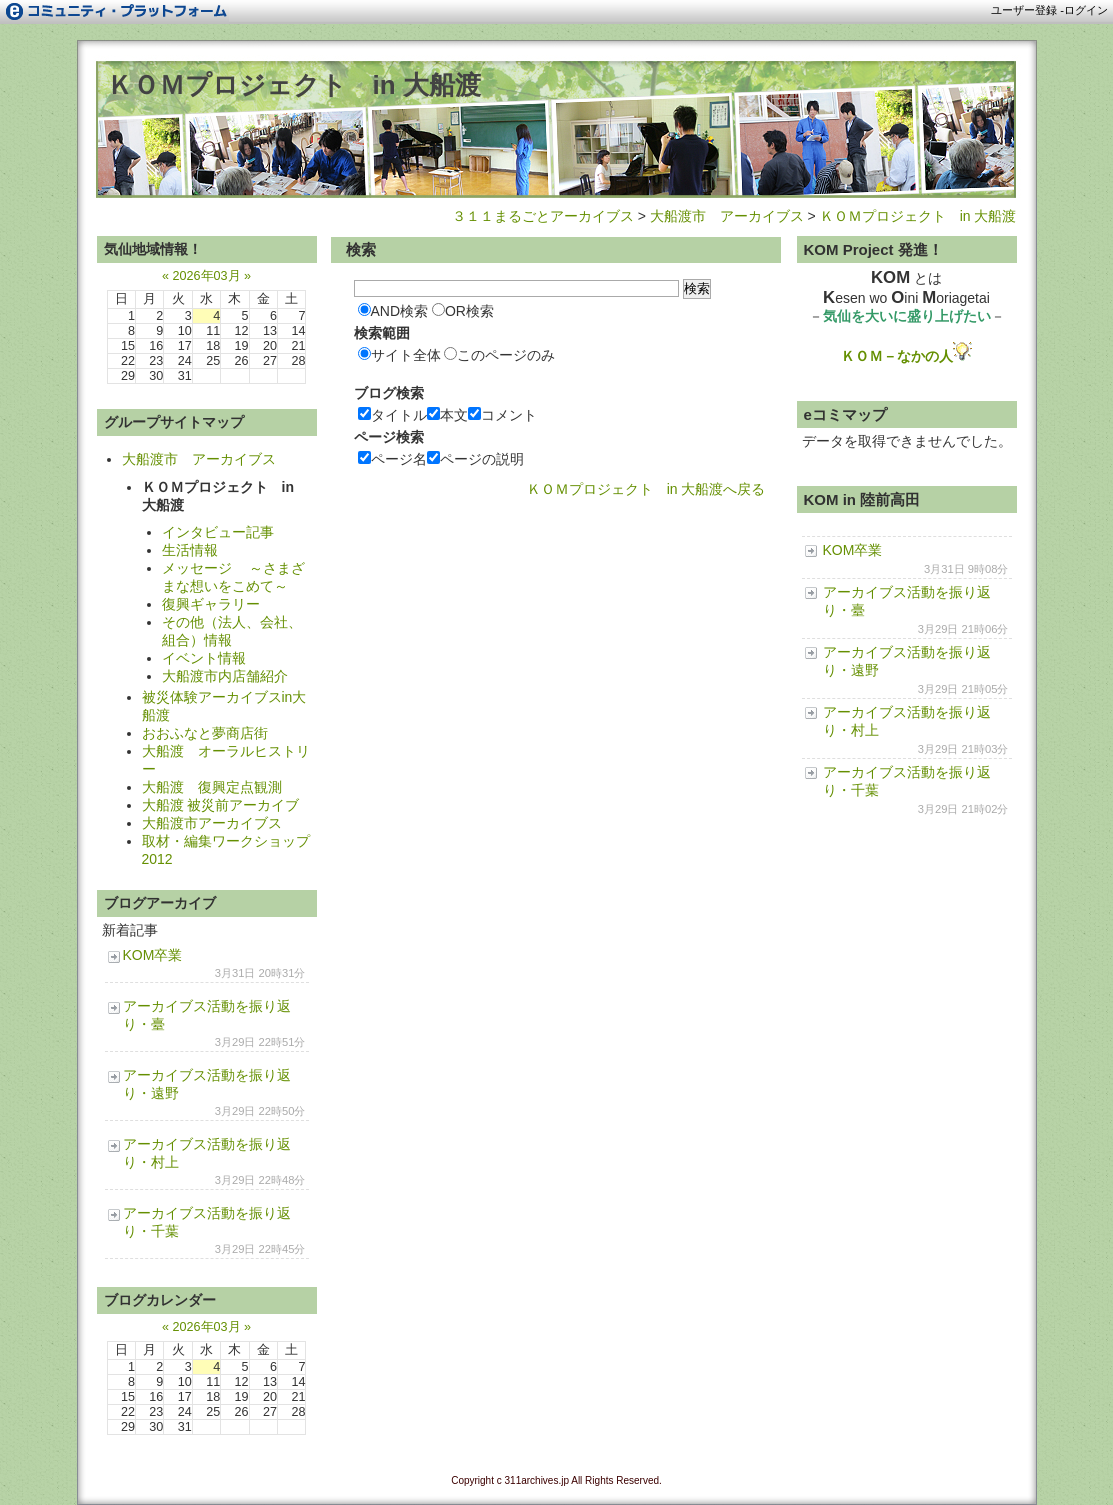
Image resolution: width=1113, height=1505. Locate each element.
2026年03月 (206, 276)
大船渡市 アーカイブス (727, 216)
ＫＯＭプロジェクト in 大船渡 (294, 85)
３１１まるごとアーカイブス (543, 216)
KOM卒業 (153, 955)
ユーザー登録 (1024, 10)
